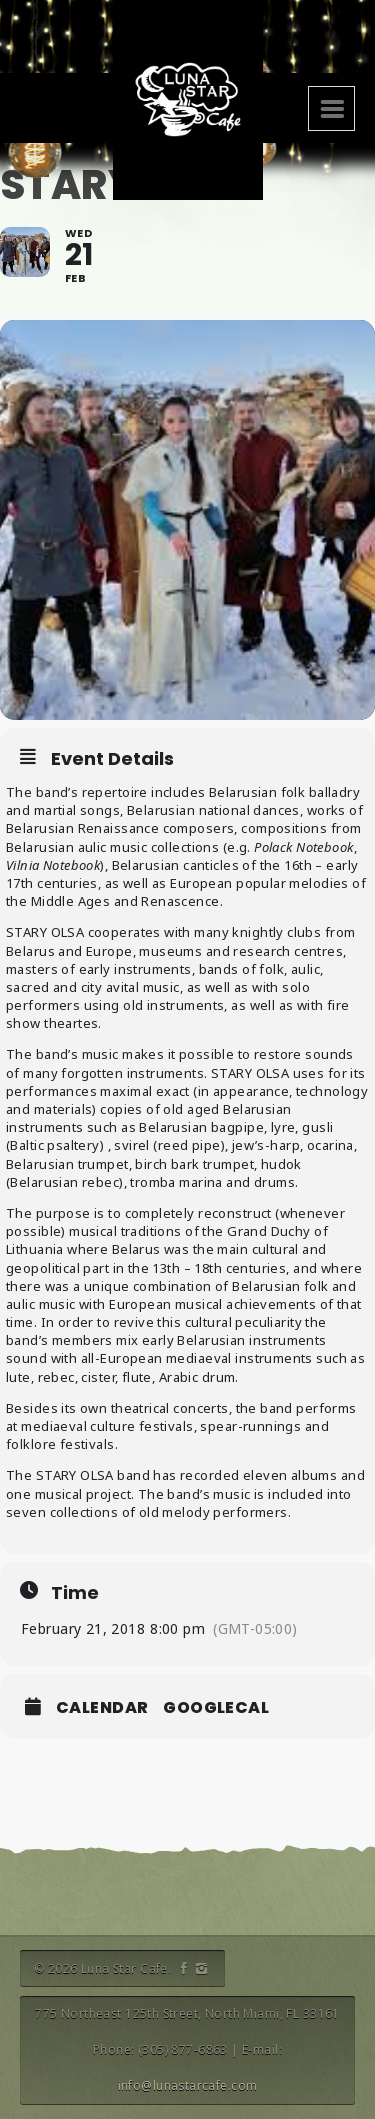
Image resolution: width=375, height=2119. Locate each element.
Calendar (102, 1708)
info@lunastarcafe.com (188, 2085)
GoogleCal (216, 1708)
